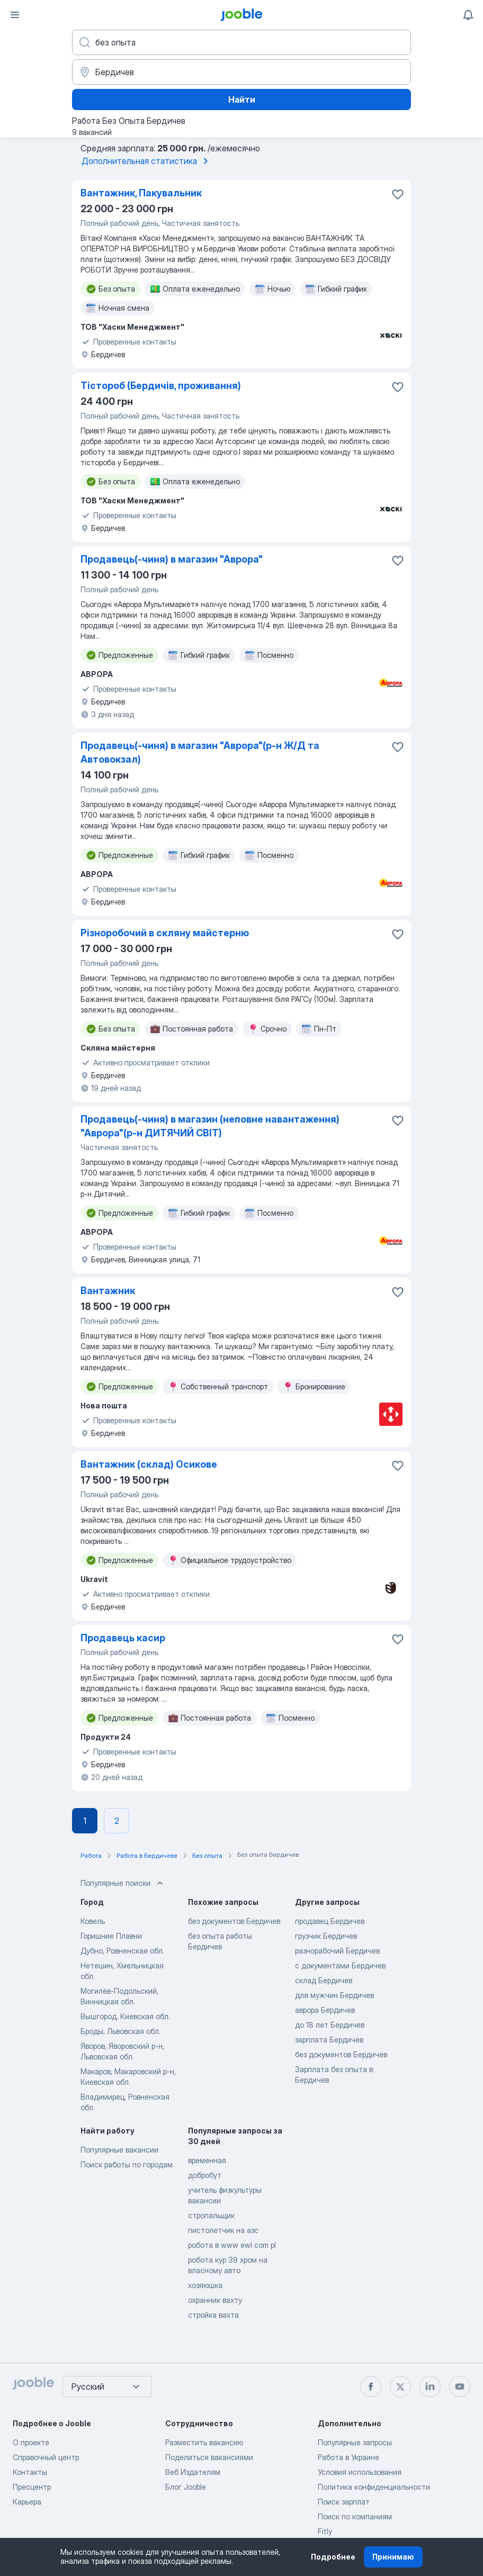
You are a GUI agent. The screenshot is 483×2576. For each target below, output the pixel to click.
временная (207, 2160)
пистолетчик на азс (223, 2230)
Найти (241, 99)
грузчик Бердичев (326, 1935)
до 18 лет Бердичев (329, 2024)
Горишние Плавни (111, 1935)
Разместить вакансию (204, 2442)
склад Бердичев (323, 1980)
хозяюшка (205, 2285)
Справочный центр (46, 2457)
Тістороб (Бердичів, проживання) (160, 385)
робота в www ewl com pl (232, 2244)
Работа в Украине (348, 2457)
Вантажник (107, 1290)
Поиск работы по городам (126, 2164)
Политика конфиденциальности (374, 2486)
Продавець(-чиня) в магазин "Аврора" (171, 559)
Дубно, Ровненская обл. (122, 1950)
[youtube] (459, 2386)
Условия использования (359, 2471)
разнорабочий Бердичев (337, 1950)
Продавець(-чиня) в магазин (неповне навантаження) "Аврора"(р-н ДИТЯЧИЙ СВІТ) (209, 1126)
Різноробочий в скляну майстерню (164, 932)
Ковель (92, 1921)
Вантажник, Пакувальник (141, 192)
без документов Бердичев (234, 1921)
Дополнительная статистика (147, 161)
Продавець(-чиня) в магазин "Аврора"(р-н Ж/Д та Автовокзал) (199, 752)
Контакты (30, 2471)
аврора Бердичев (325, 2009)
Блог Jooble (185, 2486)
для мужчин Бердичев (334, 1995)
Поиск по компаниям (355, 2516)
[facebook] (370, 2386)
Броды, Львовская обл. (120, 2031)
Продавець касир (122, 1637)
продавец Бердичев (329, 1921)
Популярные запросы (355, 2442)
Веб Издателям (192, 2471)
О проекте (31, 2442)
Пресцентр (32, 2486)
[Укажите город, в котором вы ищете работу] (241, 72)
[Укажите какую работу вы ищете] (241, 42)
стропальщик (211, 2215)
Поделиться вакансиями (209, 2457)
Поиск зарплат (344, 2501)
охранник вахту (215, 2299)
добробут (204, 2175)
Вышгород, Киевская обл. (125, 2016)
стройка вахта (213, 2314)
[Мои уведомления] (468, 15)
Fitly (325, 2531)
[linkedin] (430, 2386)
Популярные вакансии (119, 2149)
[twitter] (400, 2386)
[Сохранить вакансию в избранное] (398, 194)
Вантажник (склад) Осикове (148, 1464)
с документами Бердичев (340, 1965)
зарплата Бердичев (329, 2039)
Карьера (27, 2501)
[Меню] (14, 14)
